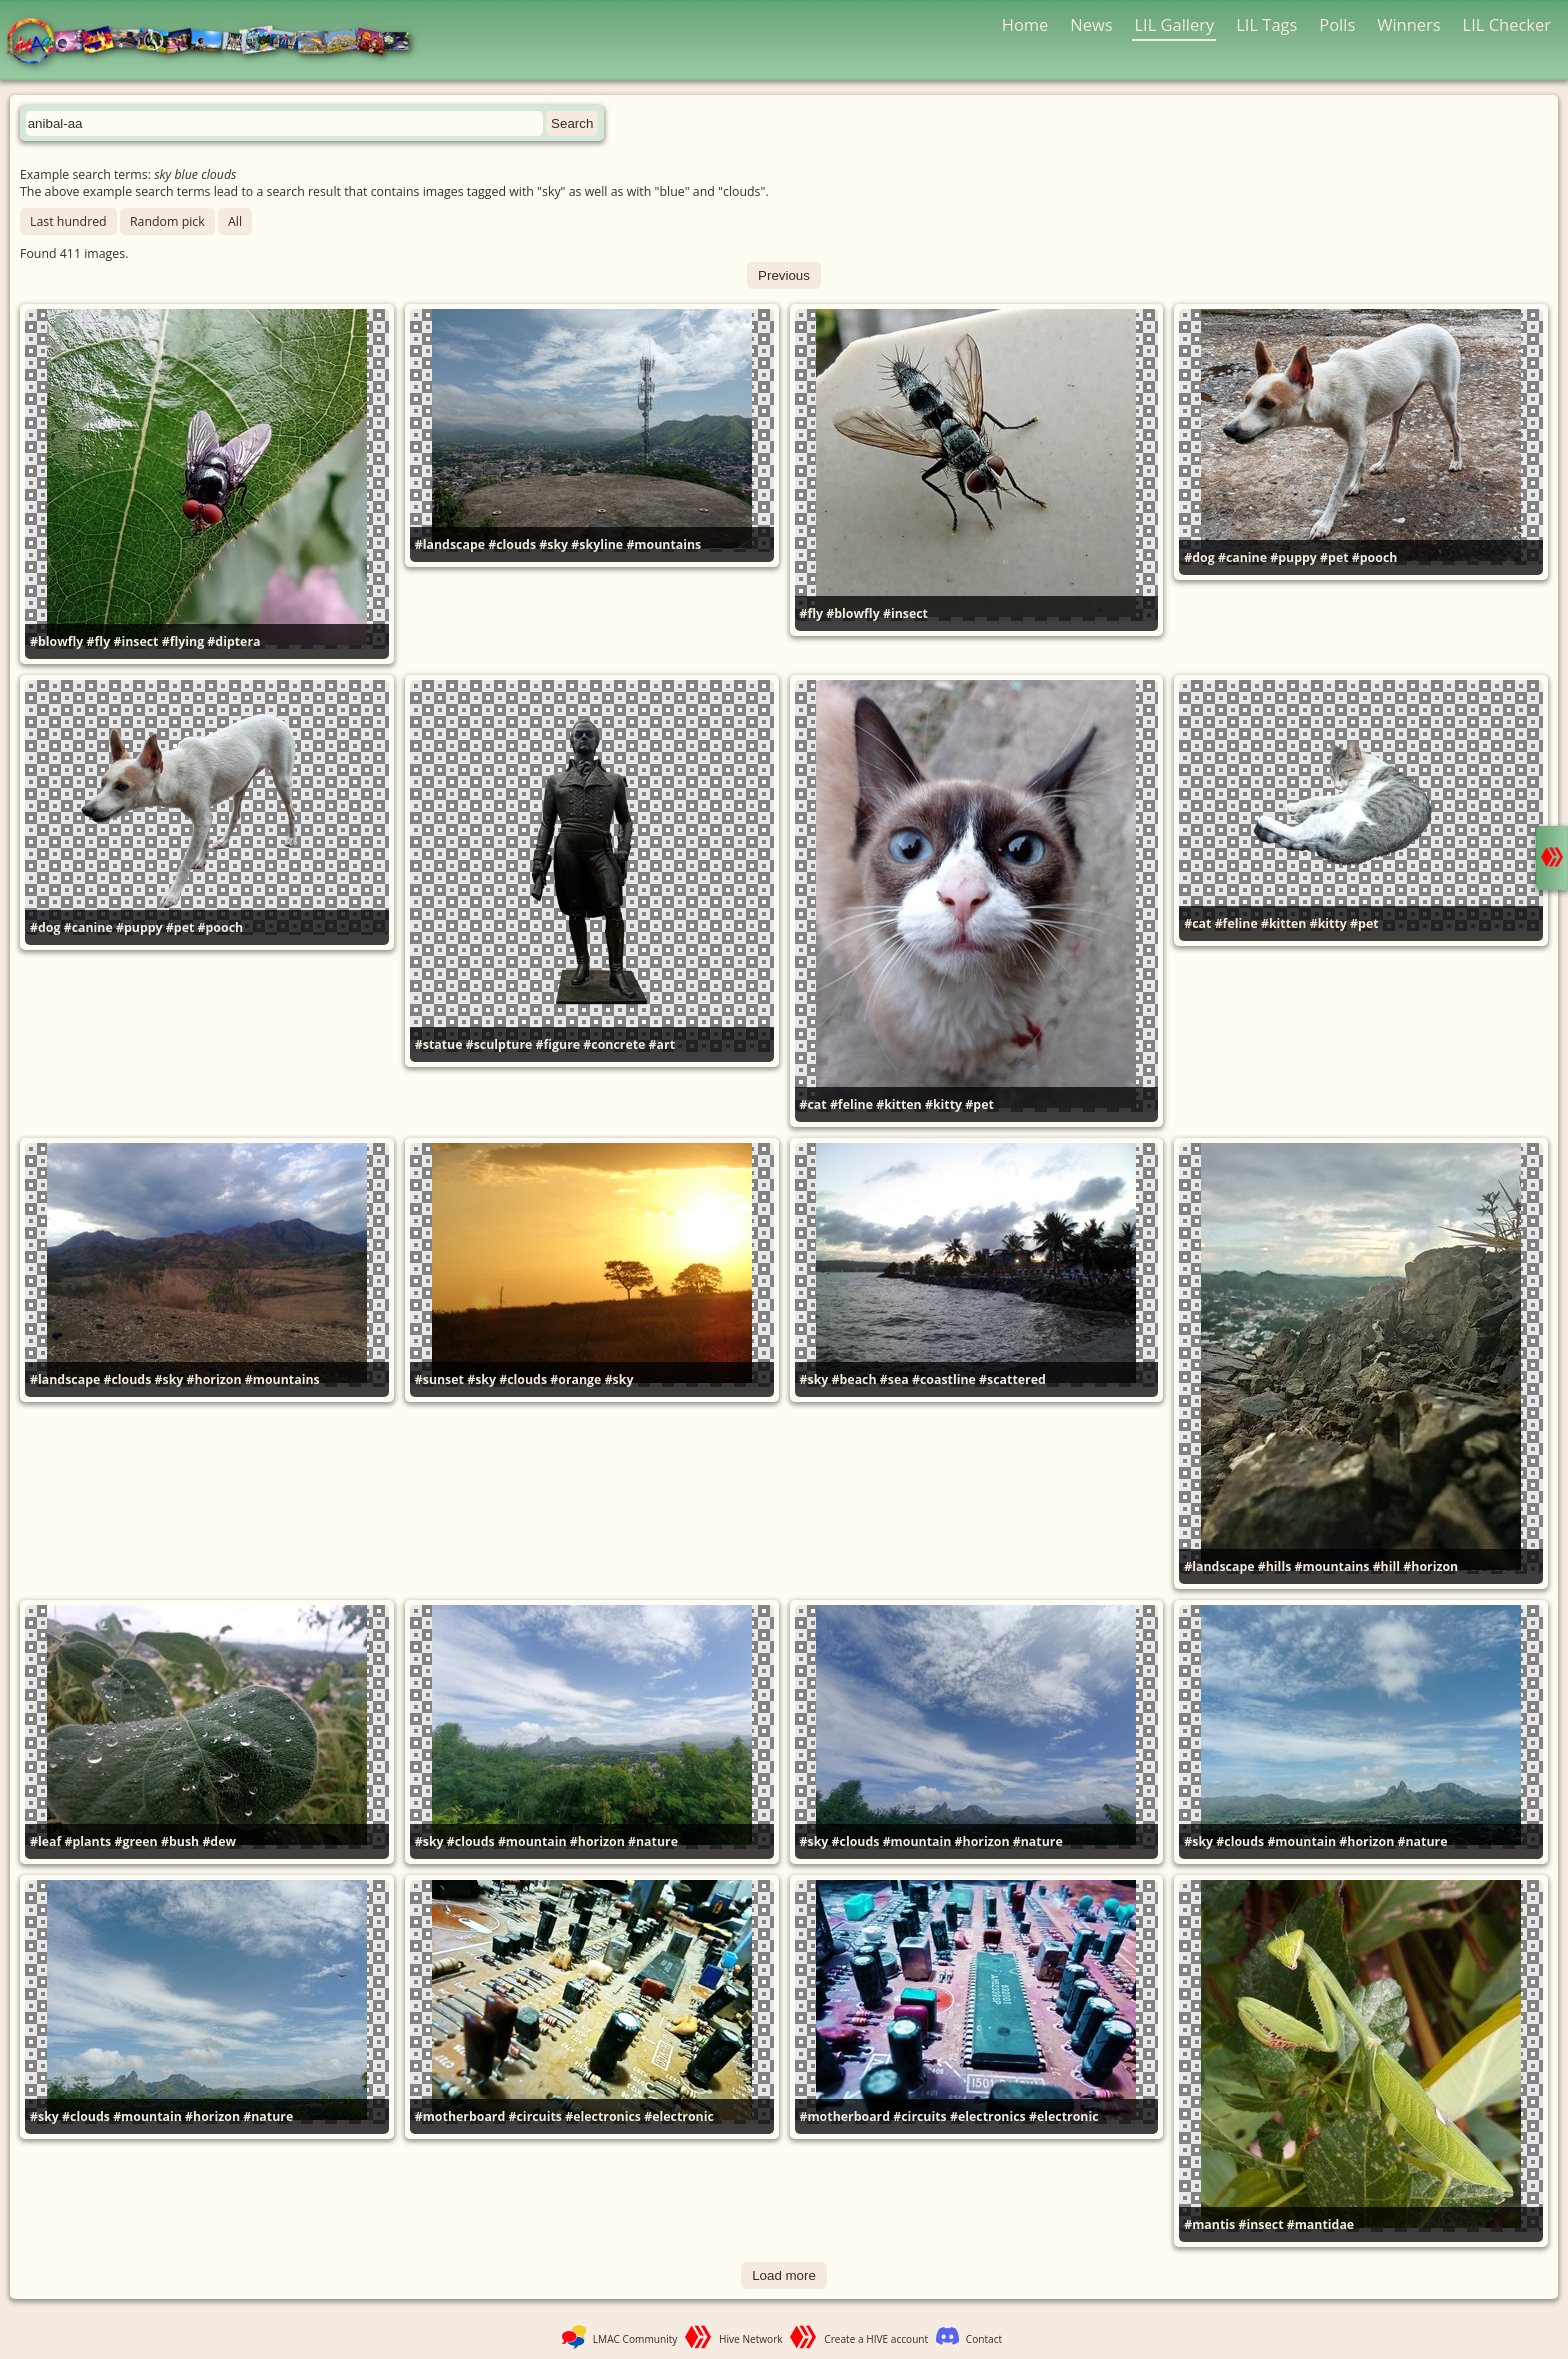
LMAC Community (635, 2339)
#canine (1242, 557)
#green (135, 1841)
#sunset (439, 1379)
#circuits (535, 2116)
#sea (894, 1379)
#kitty (943, 1104)
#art (662, 1044)
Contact (984, 2339)
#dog (1199, 557)
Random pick (167, 221)
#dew (219, 1841)
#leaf (45, 1841)
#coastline (944, 1379)
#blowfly (56, 641)
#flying (183, 641)
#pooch (1375, 557)
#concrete (614, 1044)
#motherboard (460, 2116)
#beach (854, 1379)
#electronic (679, 2116)
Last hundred (68, 221)
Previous (784, 275)
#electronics (603, 2116)
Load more (784, 2275)
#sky (553, 544)
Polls (1337, 24)
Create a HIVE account (876, 2339)
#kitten (899, 1104)
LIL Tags (1266, 24)
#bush (180, 1841)
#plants (88, 1841)
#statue (439, 1044)
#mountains (663, 544)
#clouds (512, 544)
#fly (99, 641)
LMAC (217, 42)
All (235, 221)
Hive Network (751, 2339)
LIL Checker (1507, 24)
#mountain (532, 1841)
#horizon (214, 1379)
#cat (813, 1104)
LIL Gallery (1174, 24)
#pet (1334, 557)
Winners (1409, 24)
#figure (558, 1044)
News (1091, 24)
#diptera (233, 641)
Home (1025, 24)
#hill (1386, 1566)
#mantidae (1320, 2224)
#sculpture (499, 1044)
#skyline (597, 544)
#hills (1275, 1566)
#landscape (450, 544)
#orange (575, 1379)
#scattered (1012, 1379)
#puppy (1293, 557)
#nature (653, 1841)
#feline (851, 1104)
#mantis (1209, 2224)
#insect (135, 641)
